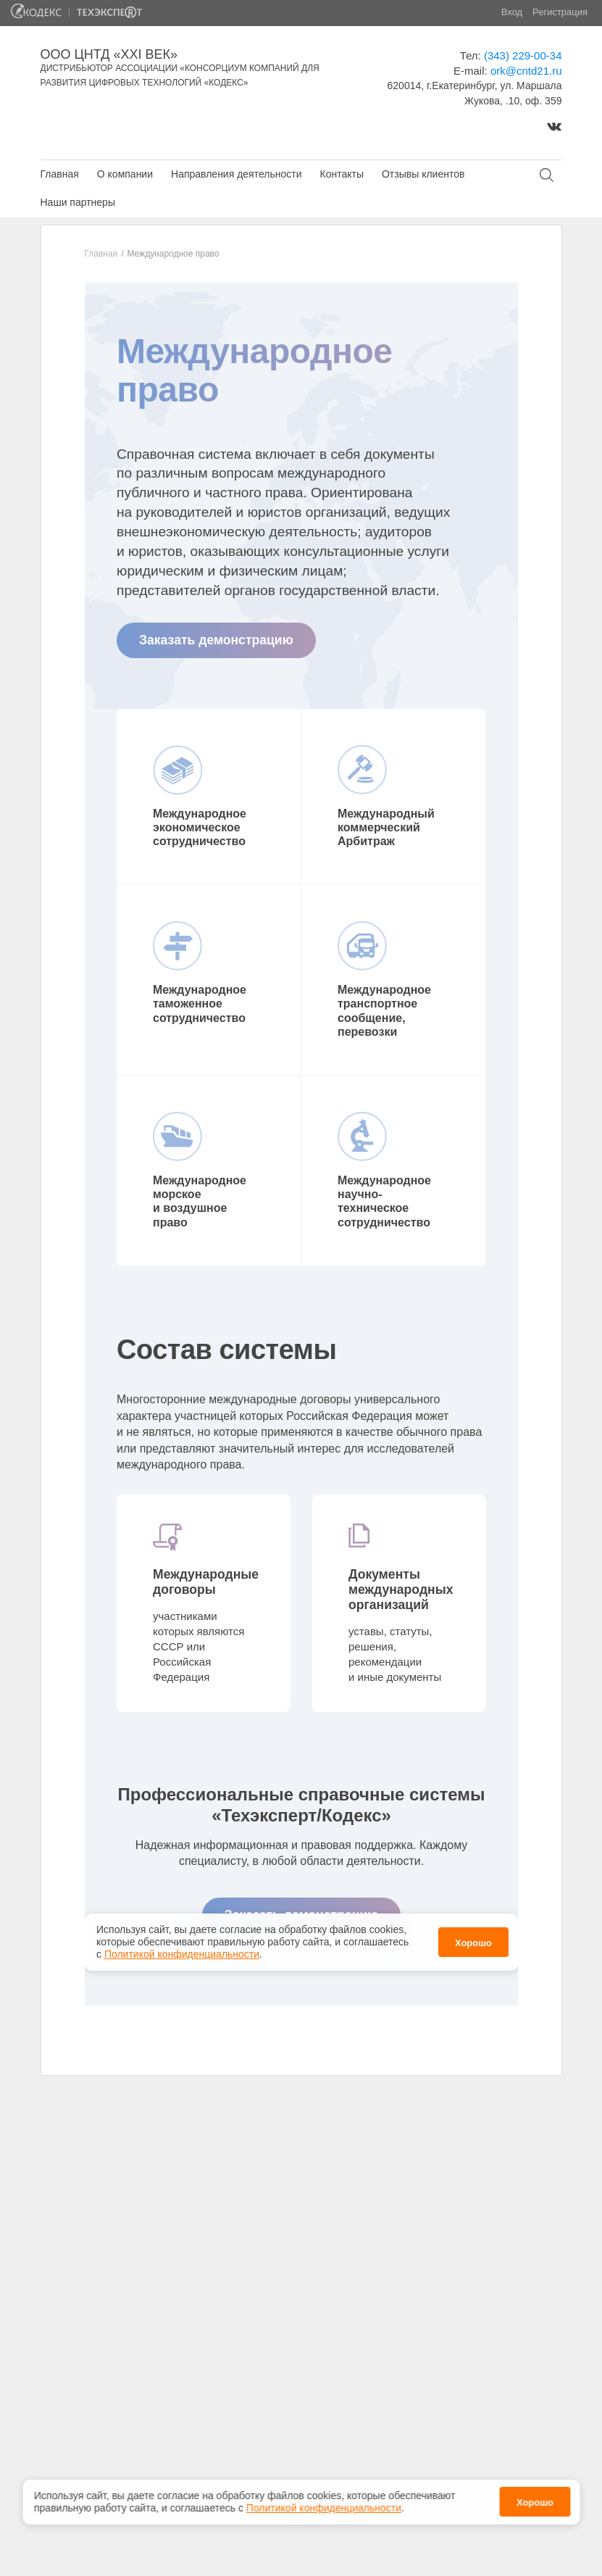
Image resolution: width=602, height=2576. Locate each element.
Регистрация (560, 12)
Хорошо (535, 2502)
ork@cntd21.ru (526, 71)
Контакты (341, 174)
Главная (60, 174)
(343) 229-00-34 (523, 55)
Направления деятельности (236, 174)
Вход (511, 12)
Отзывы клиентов (423, 174)
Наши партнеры (78, 202)
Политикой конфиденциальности (323, 2508)
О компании (125, 174)
